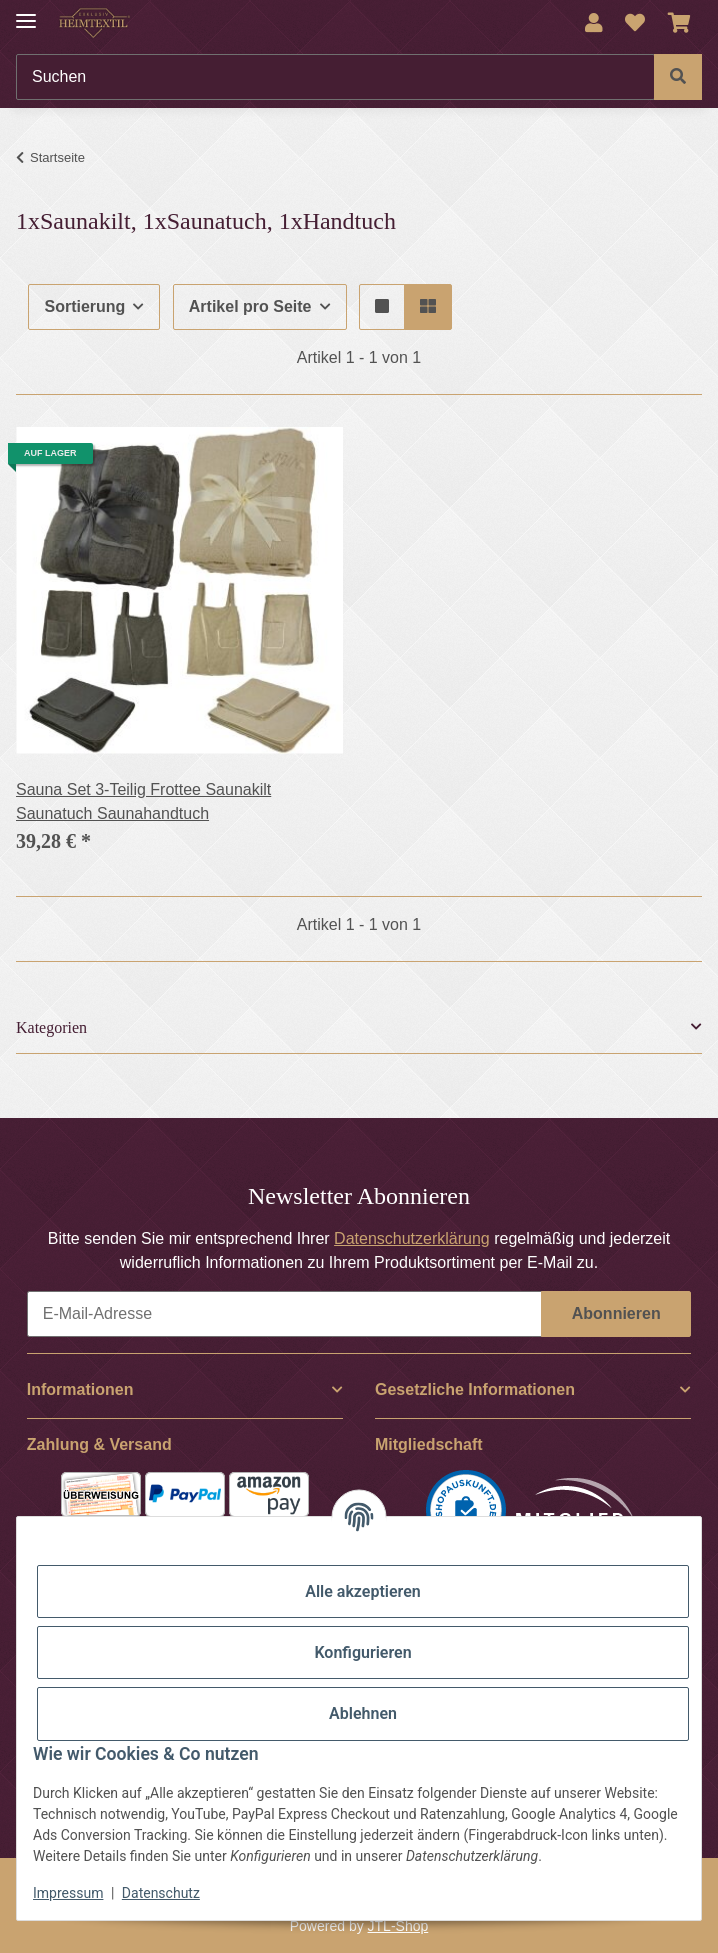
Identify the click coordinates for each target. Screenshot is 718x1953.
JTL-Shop (398, 1926)
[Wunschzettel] (635, 23)
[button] (594, 23)
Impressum (68, 1893)
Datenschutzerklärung (412, 1238)
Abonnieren (616, 1313)
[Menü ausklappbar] (26, 12)
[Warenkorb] (679, 23)
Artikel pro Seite (250, 306)
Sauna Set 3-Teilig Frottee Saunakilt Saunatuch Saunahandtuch (143, 801)
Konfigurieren (362, 1652)
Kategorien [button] (51, 1027)
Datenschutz (161, 1893)
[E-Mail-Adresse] (284, 1314)
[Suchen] (335, 77)
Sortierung (84, 306)
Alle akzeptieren (363, 1591)
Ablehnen (363, 1713)
